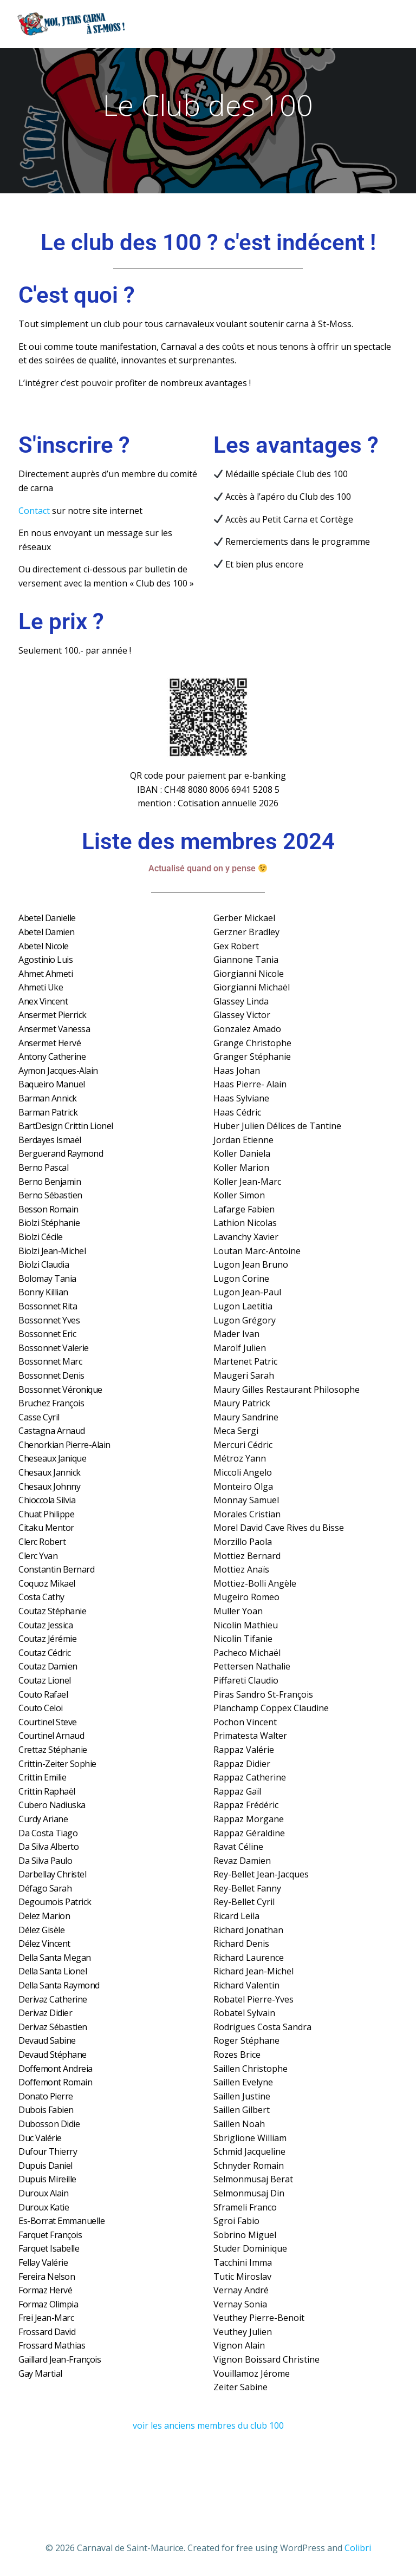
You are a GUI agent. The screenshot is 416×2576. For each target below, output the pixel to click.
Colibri (357, 2547)
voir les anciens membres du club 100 (208, 2426)
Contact (34, 511)
